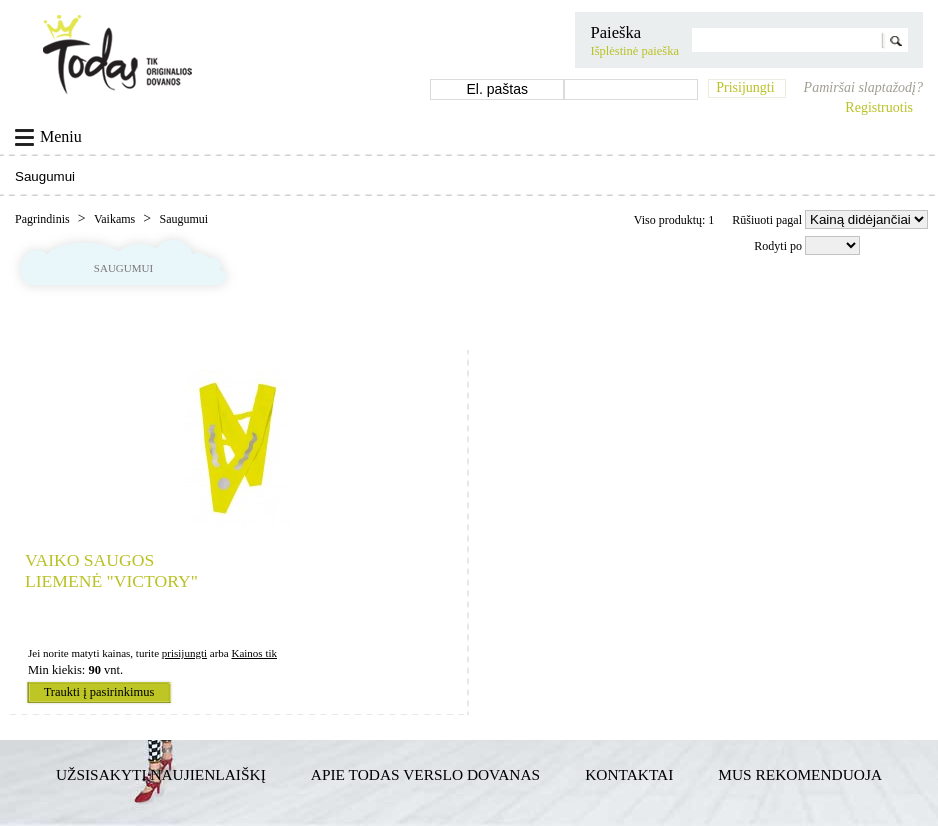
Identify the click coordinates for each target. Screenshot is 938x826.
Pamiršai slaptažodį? (863, 87)
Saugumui (183, 219)
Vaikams (116, 219)
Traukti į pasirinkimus (99, 692)
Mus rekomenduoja (800, 774)
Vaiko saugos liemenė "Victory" (111, 570)
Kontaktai (629, 774)
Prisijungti (745, 87)
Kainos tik (254, 653)
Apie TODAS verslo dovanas (425, 774)
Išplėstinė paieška (634, 51)
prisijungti (184, 653)
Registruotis (879, 107)
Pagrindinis (44, 219)
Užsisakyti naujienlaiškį (161, 774)
